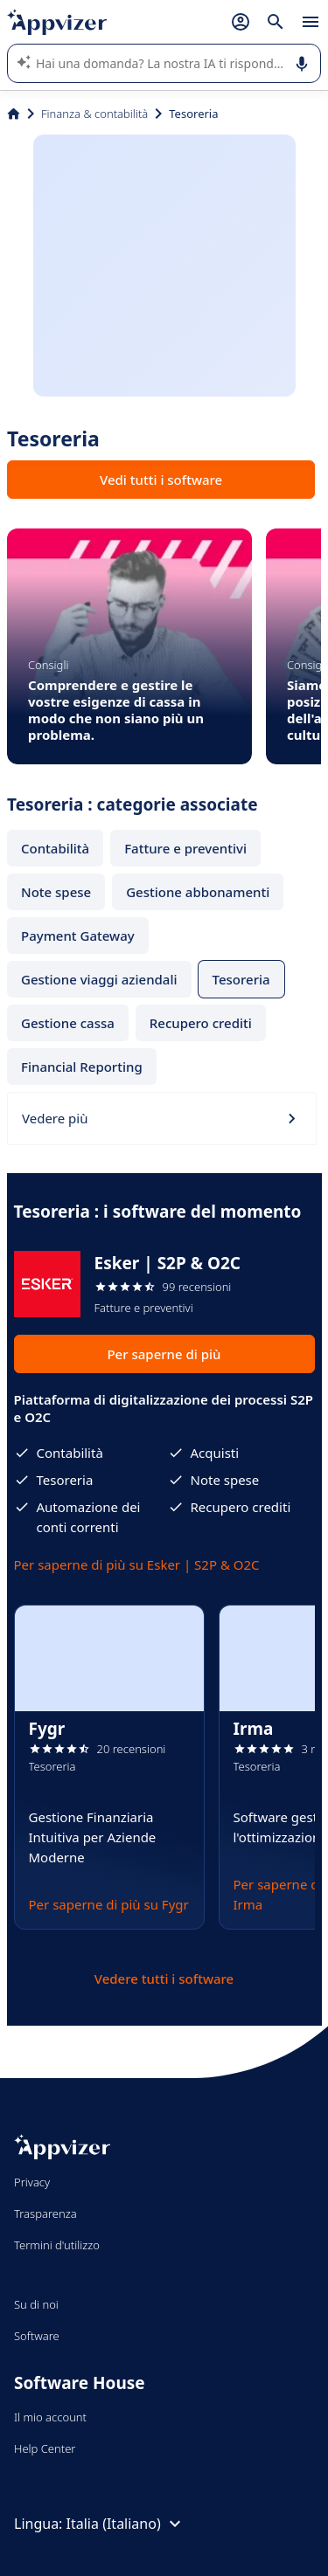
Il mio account (50, 2417)
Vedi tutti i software (161, 479)
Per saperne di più (163, 1354)
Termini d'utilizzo (57, 2245)
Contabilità (55, 848)
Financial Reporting (82, 1066)
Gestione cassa (68, 1023)
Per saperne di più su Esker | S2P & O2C (137, 1564)
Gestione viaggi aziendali (99, 979)
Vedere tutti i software (164, 1978)
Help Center (45, 2448)
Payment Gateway (78, 935)
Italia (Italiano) (125, 2523)
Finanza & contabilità (94, 113)
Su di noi (36, 2304)
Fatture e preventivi (185, 848)
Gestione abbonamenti (197, 892)
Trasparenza (45, 2213)
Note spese (56, 892)
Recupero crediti (201, 1023)
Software (36, 2336)
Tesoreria (241, 979)
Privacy (32, 2182)
